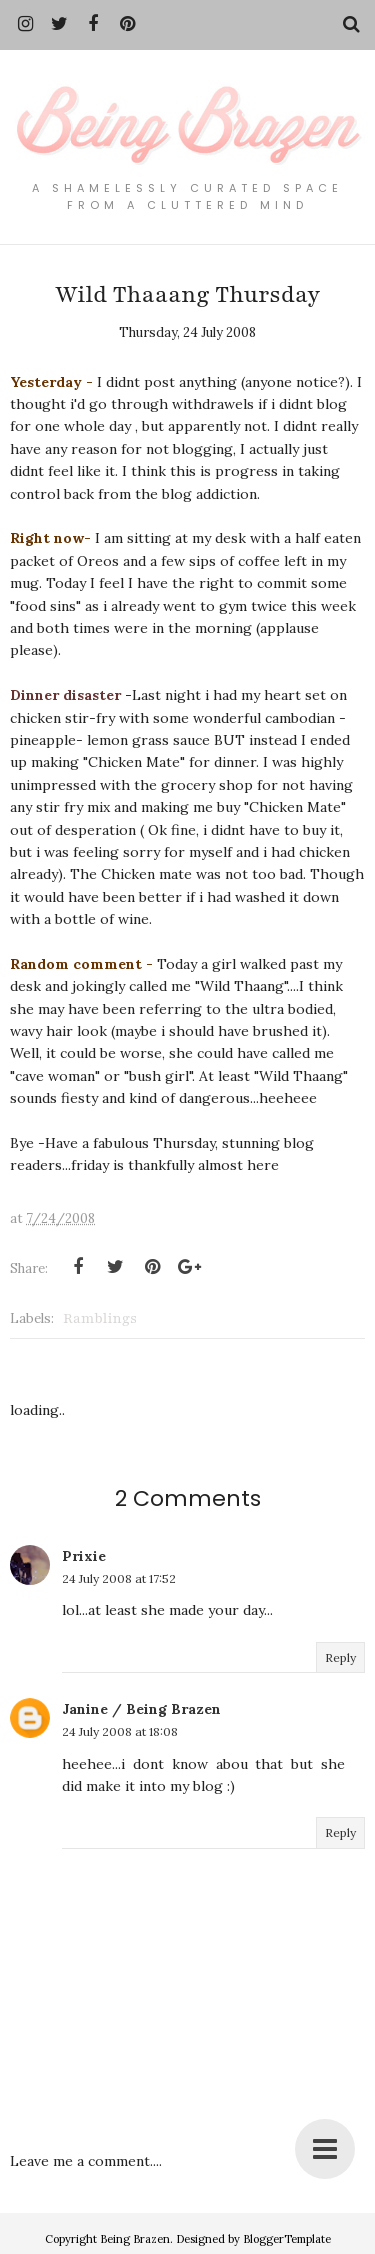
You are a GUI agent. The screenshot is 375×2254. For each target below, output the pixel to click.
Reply (340, 1657)
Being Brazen (135, 2239)
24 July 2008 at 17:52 (119, 1578)
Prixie (84, 1556)
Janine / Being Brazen (141, 1709)
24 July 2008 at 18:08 (120, 1731)
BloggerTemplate (287, 2239)
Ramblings (100, 1318)
